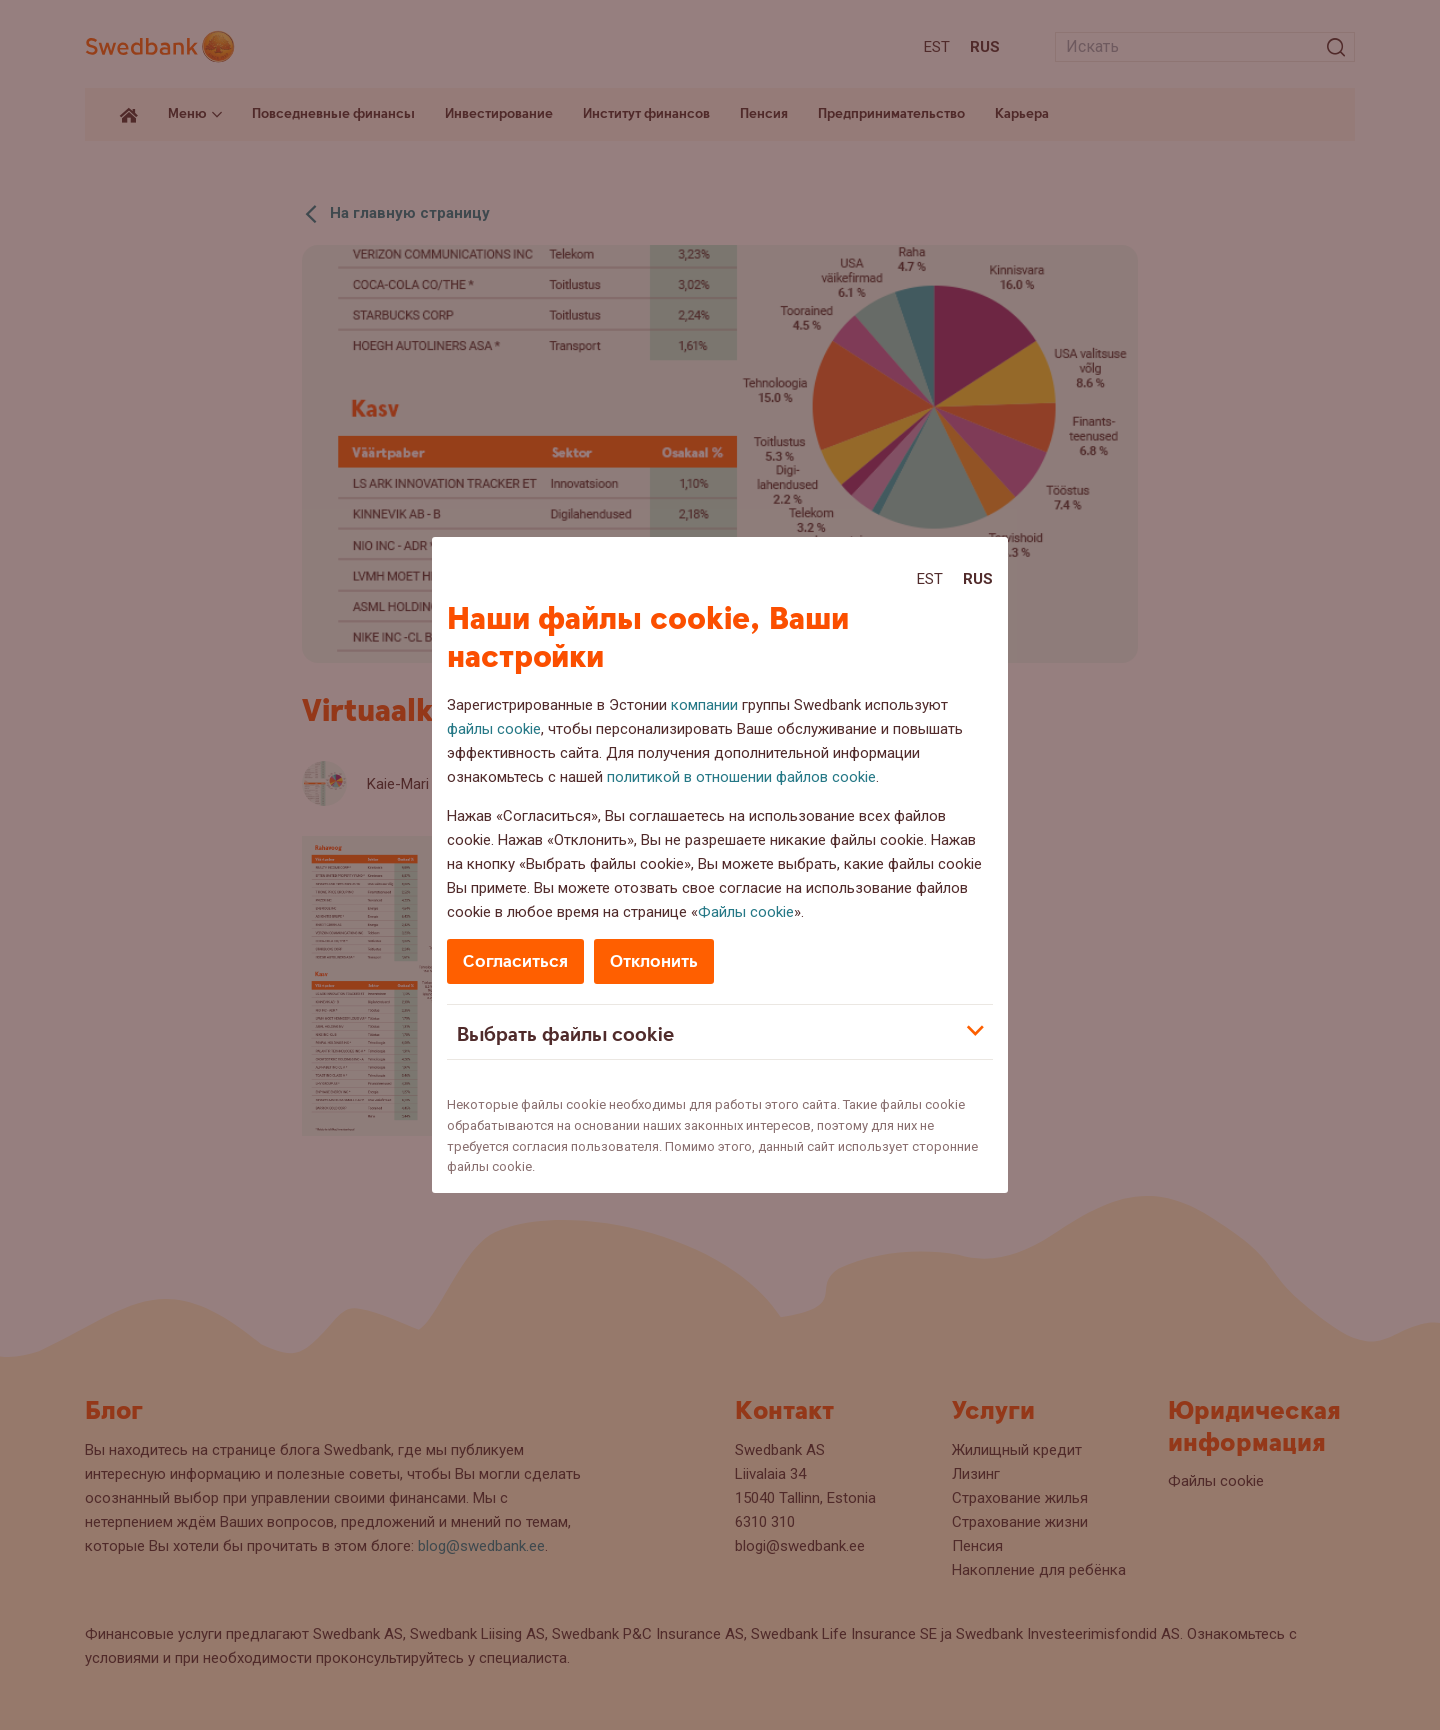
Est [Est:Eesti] (930, 579)
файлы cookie (494, 729)
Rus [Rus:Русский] (978, 579)
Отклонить (654, 961)
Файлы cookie (746, 912)
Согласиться (515, 961)
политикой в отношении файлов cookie (741, 777)
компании (704, 705)
